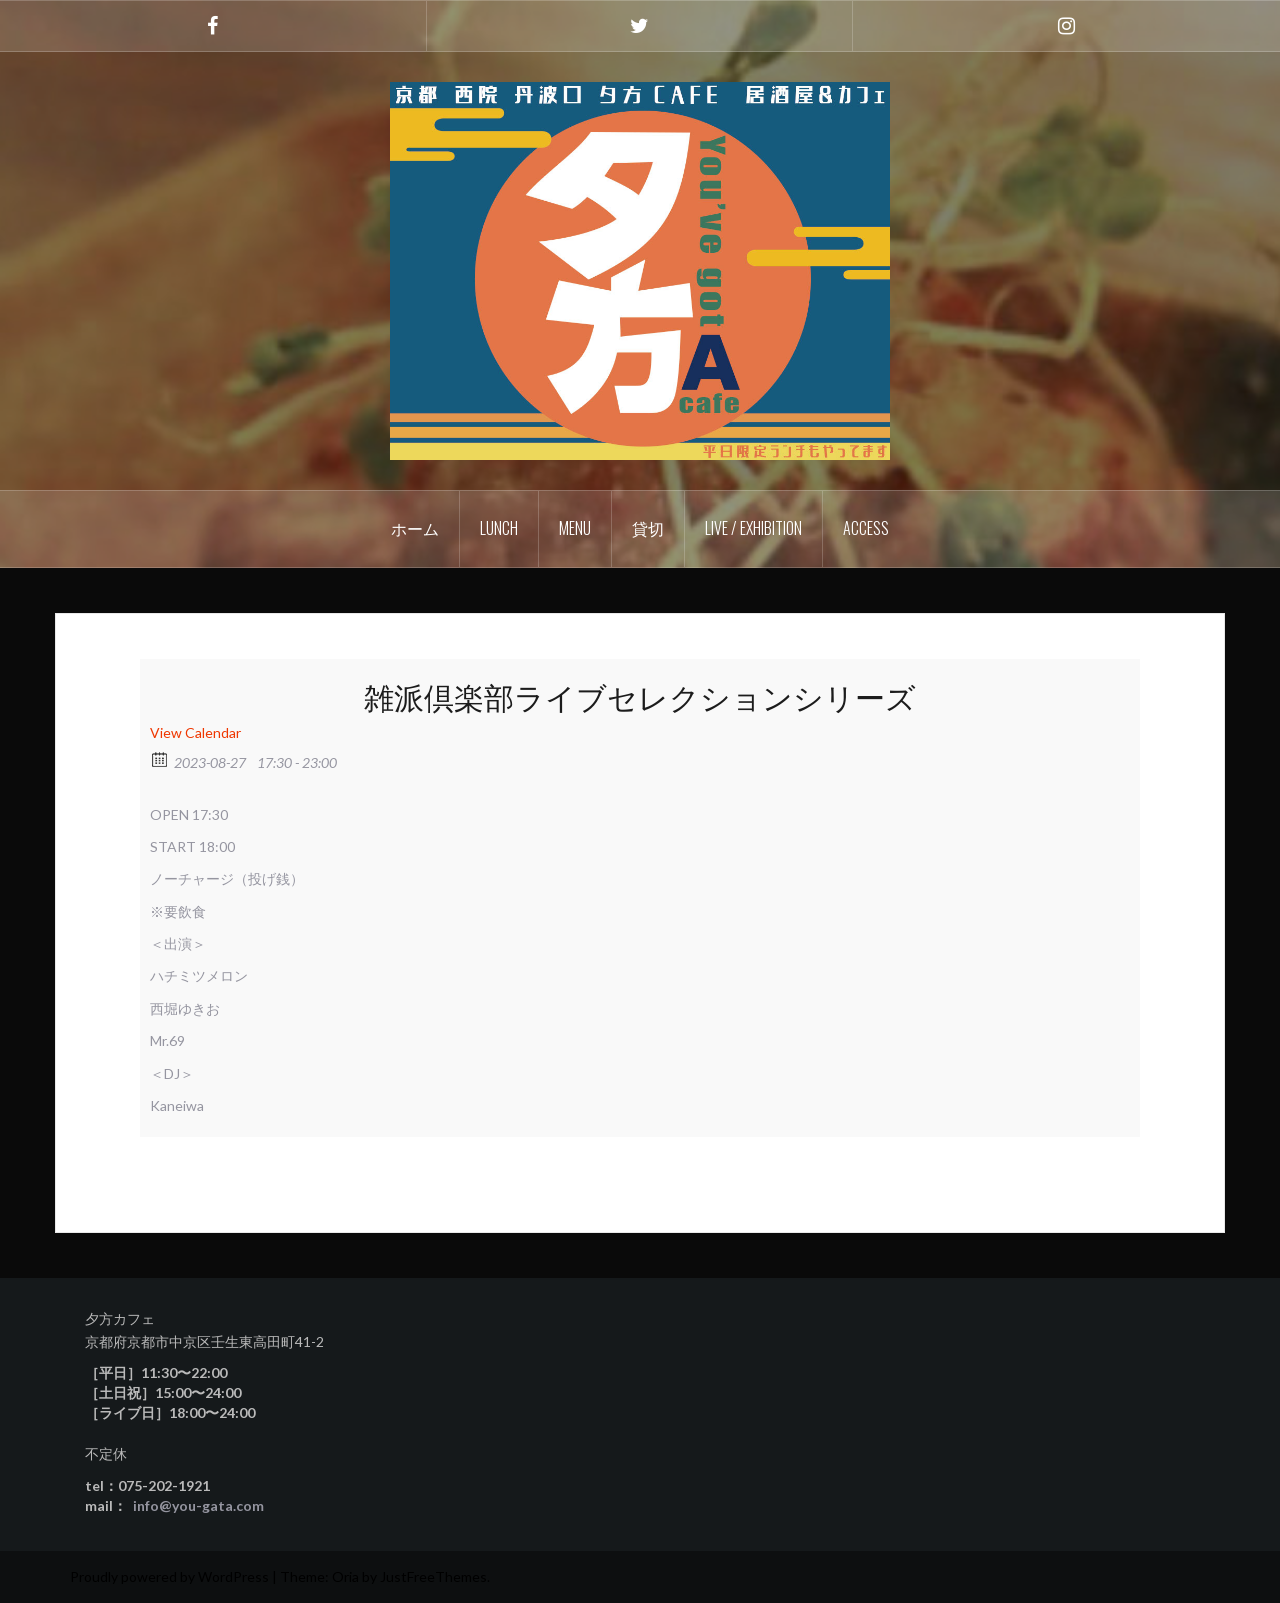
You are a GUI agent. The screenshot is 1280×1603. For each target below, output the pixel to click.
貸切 (648, 528)
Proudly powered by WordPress (169, 1576)
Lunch (499, 528)
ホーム (415, 528)
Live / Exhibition (753, 528)
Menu (575, 528)
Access (866, 528)
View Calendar (195, 732)
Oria (345, 1576)
